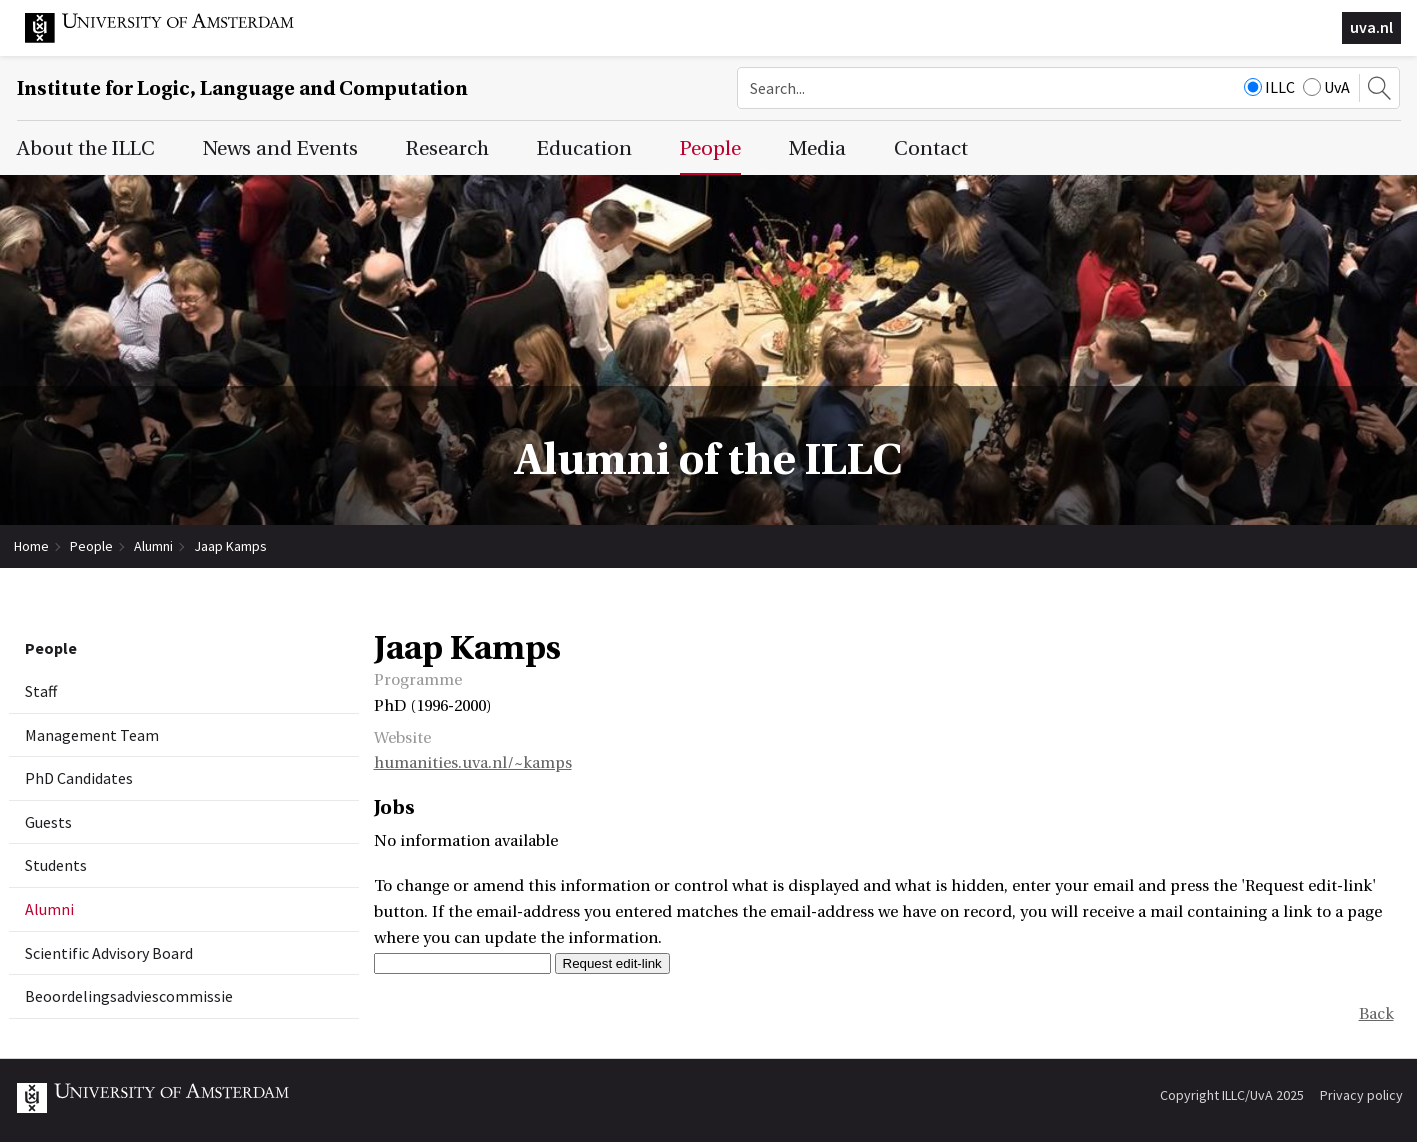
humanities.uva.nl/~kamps (473, 763)
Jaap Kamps (230, 546)
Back (1376, 1014)
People (91, 546)
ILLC (1269, 87)
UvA (1326, 87)
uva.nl (1371, 27)
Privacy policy (1361, 1095)
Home (31, 546)
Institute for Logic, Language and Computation (242, 88)
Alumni (153, 546)
